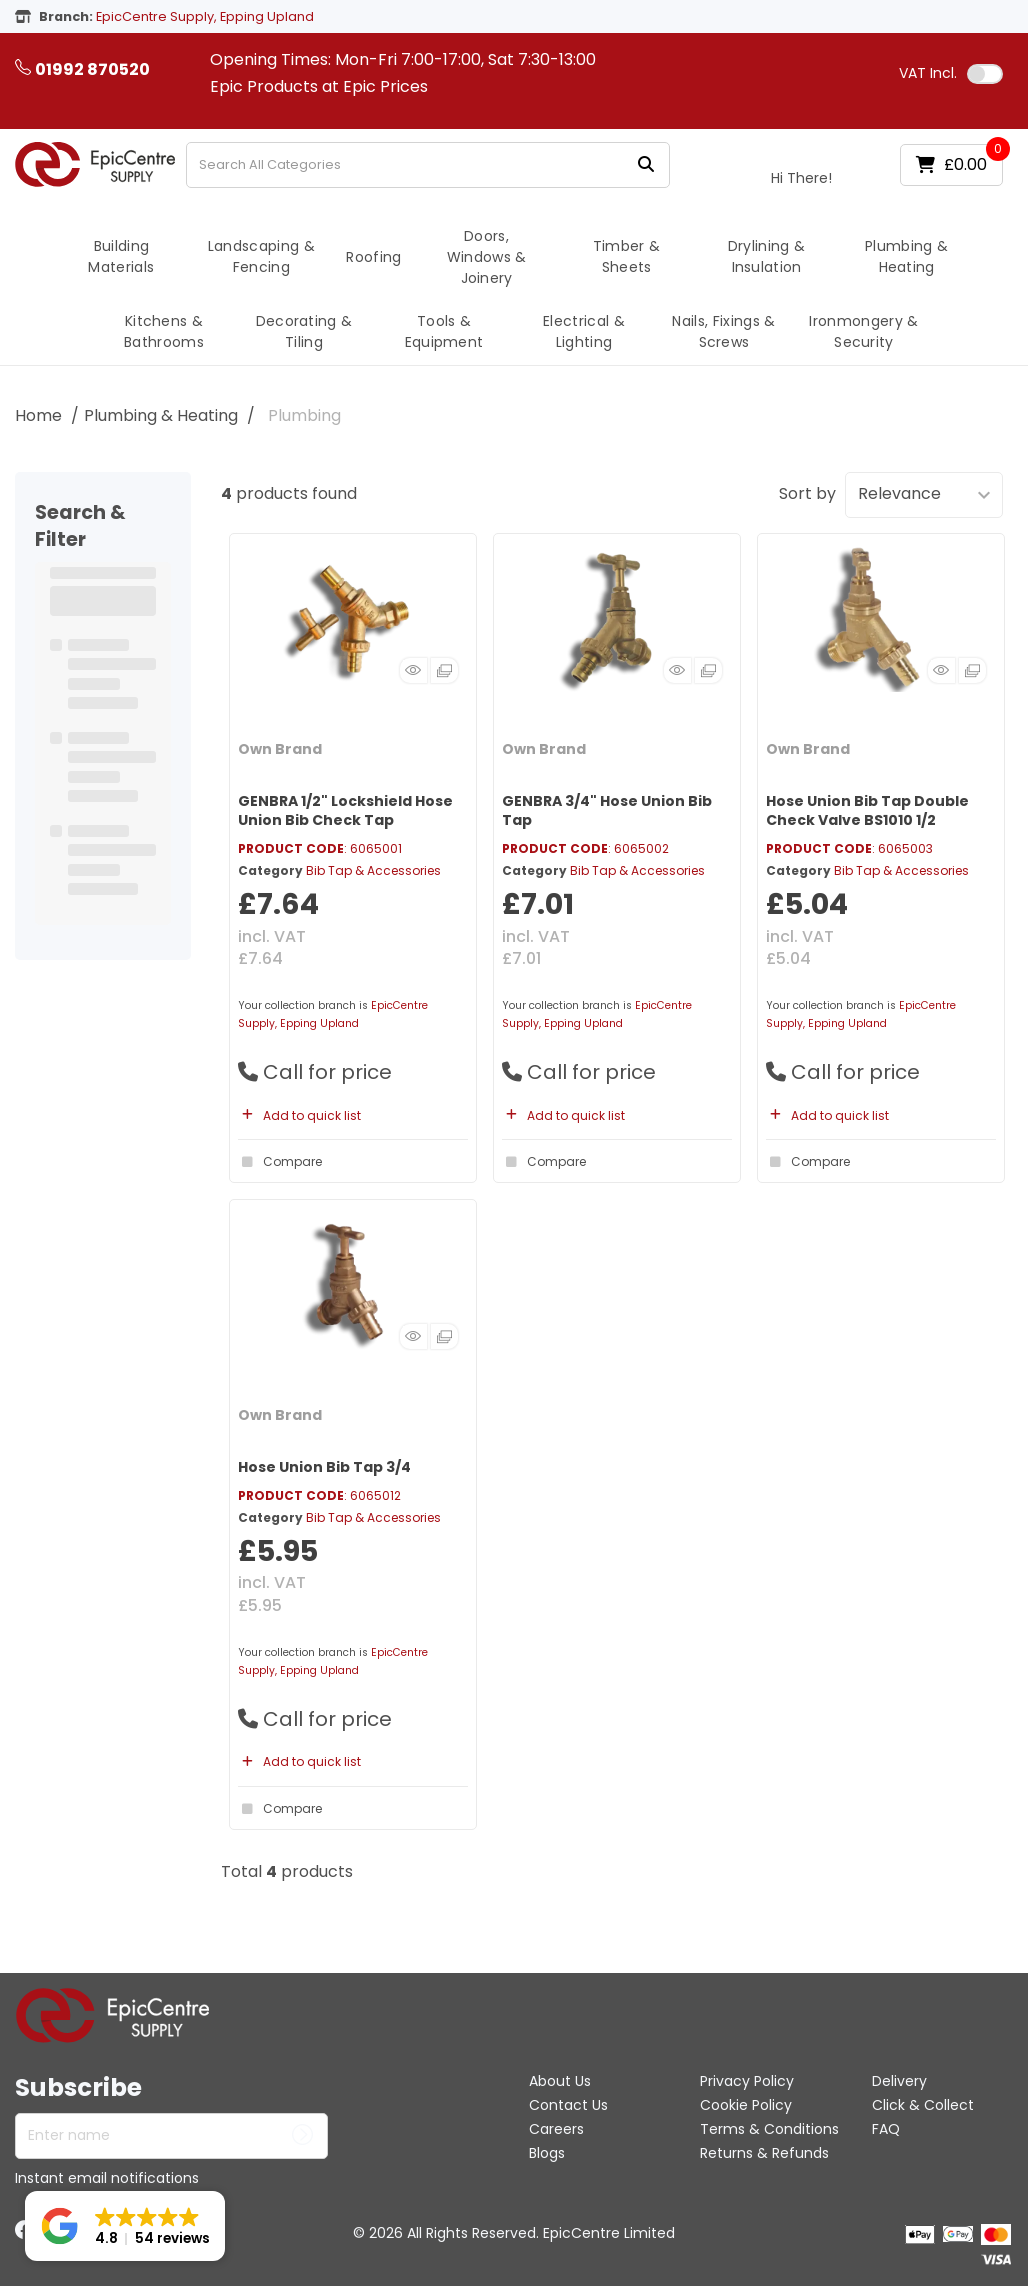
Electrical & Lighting (584, 331)
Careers (556, 2129)
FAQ (886, 2129)
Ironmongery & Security (863, 331)
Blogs (547, 2153)
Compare (280, 1162)
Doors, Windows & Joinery (487, 257)
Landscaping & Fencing (261, 256)
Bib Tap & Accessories (373, 870)
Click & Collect (923, 2105)
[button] (125, 2226)
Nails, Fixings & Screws (723, 331)
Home (38, 415)
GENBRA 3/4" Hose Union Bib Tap (607, 810)
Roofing (373, 257)
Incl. (928, 73)
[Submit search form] (646, 164)
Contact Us (568, 2105)
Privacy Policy (747, 2081)
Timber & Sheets (627, 256)
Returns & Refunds (764, 2153)
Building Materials (121, 256)
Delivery (899, 2081)
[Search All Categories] (428, 165)
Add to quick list (299, 1115)
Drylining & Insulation (767, 256)
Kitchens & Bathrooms (164, 331)
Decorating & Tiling (304, 331)
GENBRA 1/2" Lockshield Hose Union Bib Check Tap (345, 810)
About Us (560, 2081)
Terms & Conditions (769, 2129)
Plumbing (304, 415)
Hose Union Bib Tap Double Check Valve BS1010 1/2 (867, 810)
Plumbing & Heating (906, 256)
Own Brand (280, 749)
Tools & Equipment (444, 331)
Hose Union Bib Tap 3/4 (324, 1467)
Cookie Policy (746, 2105)
